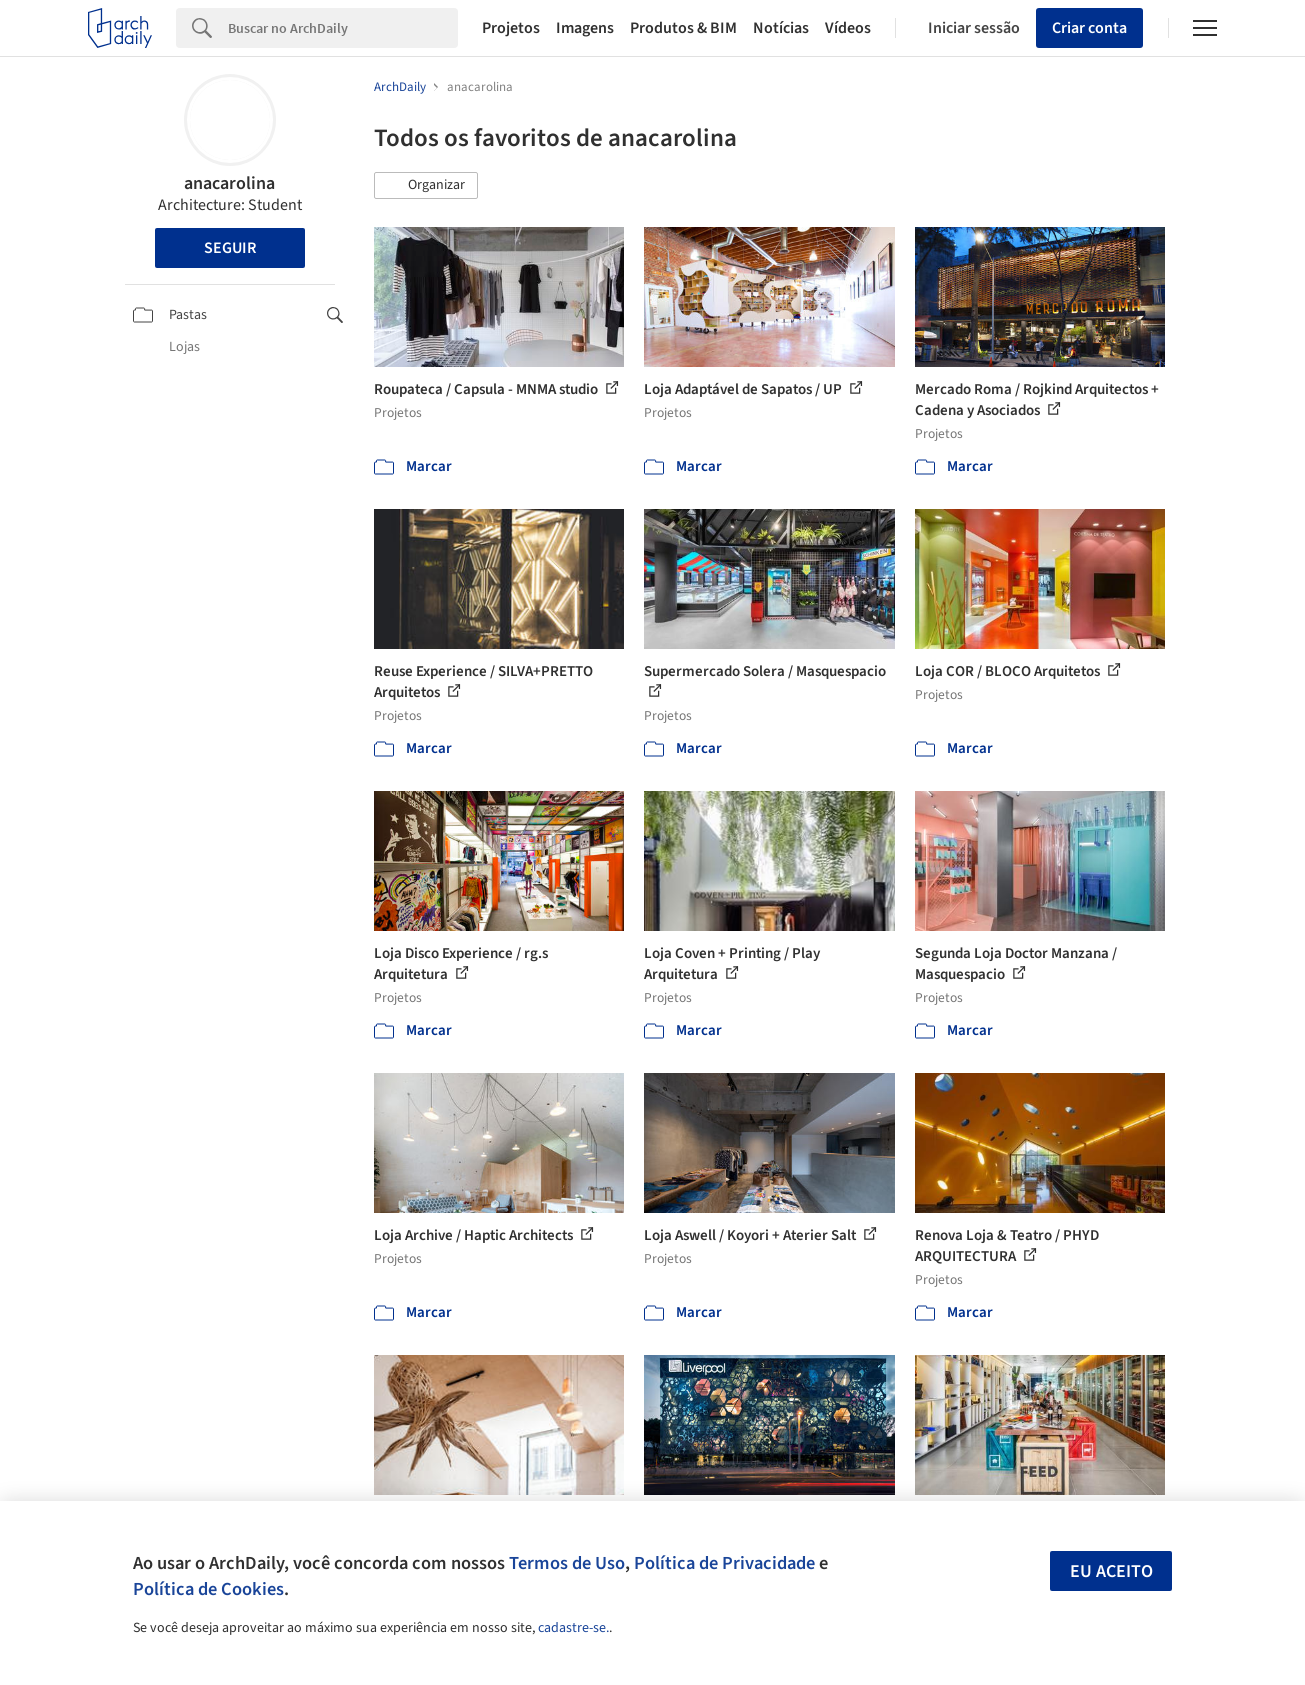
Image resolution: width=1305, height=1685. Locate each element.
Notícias (781, 28)
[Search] (343, 28)
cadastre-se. (573, 1628)
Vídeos (848, 28)
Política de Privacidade (724, 1563)
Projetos (511, 28)
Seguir (230, 248)
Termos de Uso (567, 1563)
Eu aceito (1111, 1571)
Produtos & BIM (683, 28)
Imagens (585, 28)
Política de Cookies (208, 1589)
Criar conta (1089, 28)
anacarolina (229, 183)
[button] (426, 186)
